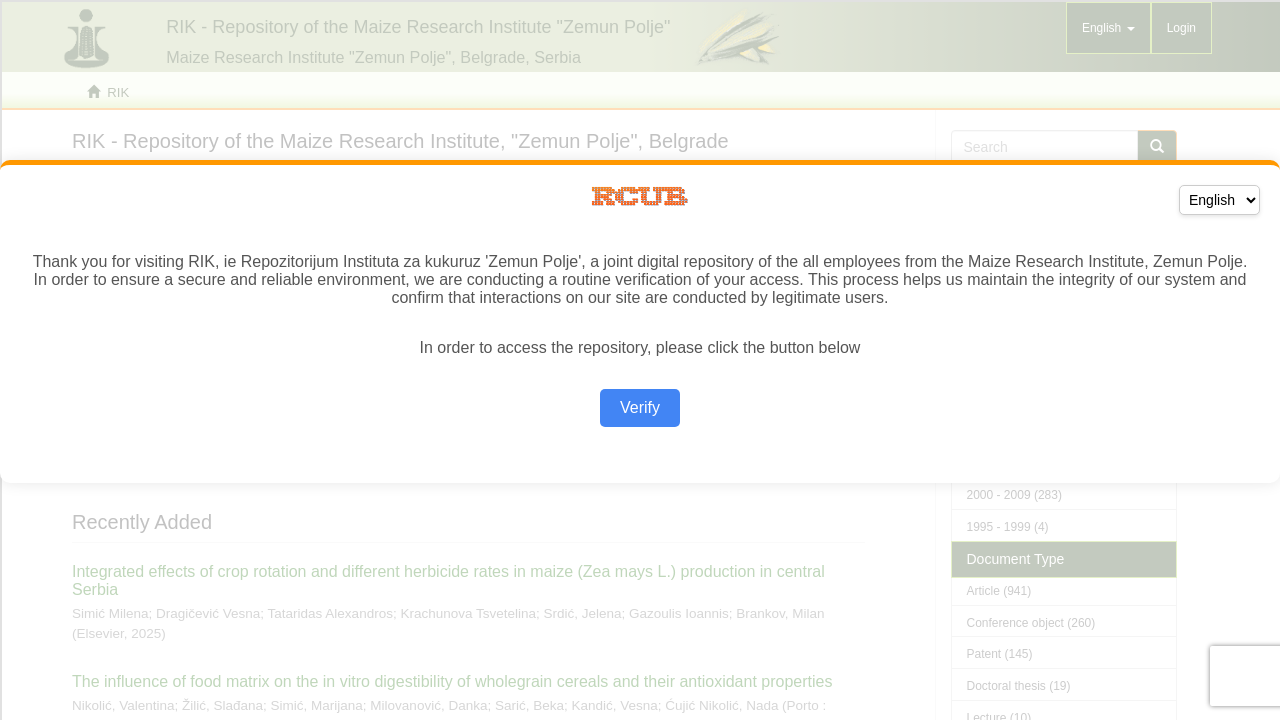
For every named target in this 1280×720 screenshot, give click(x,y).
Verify (640, 407)
